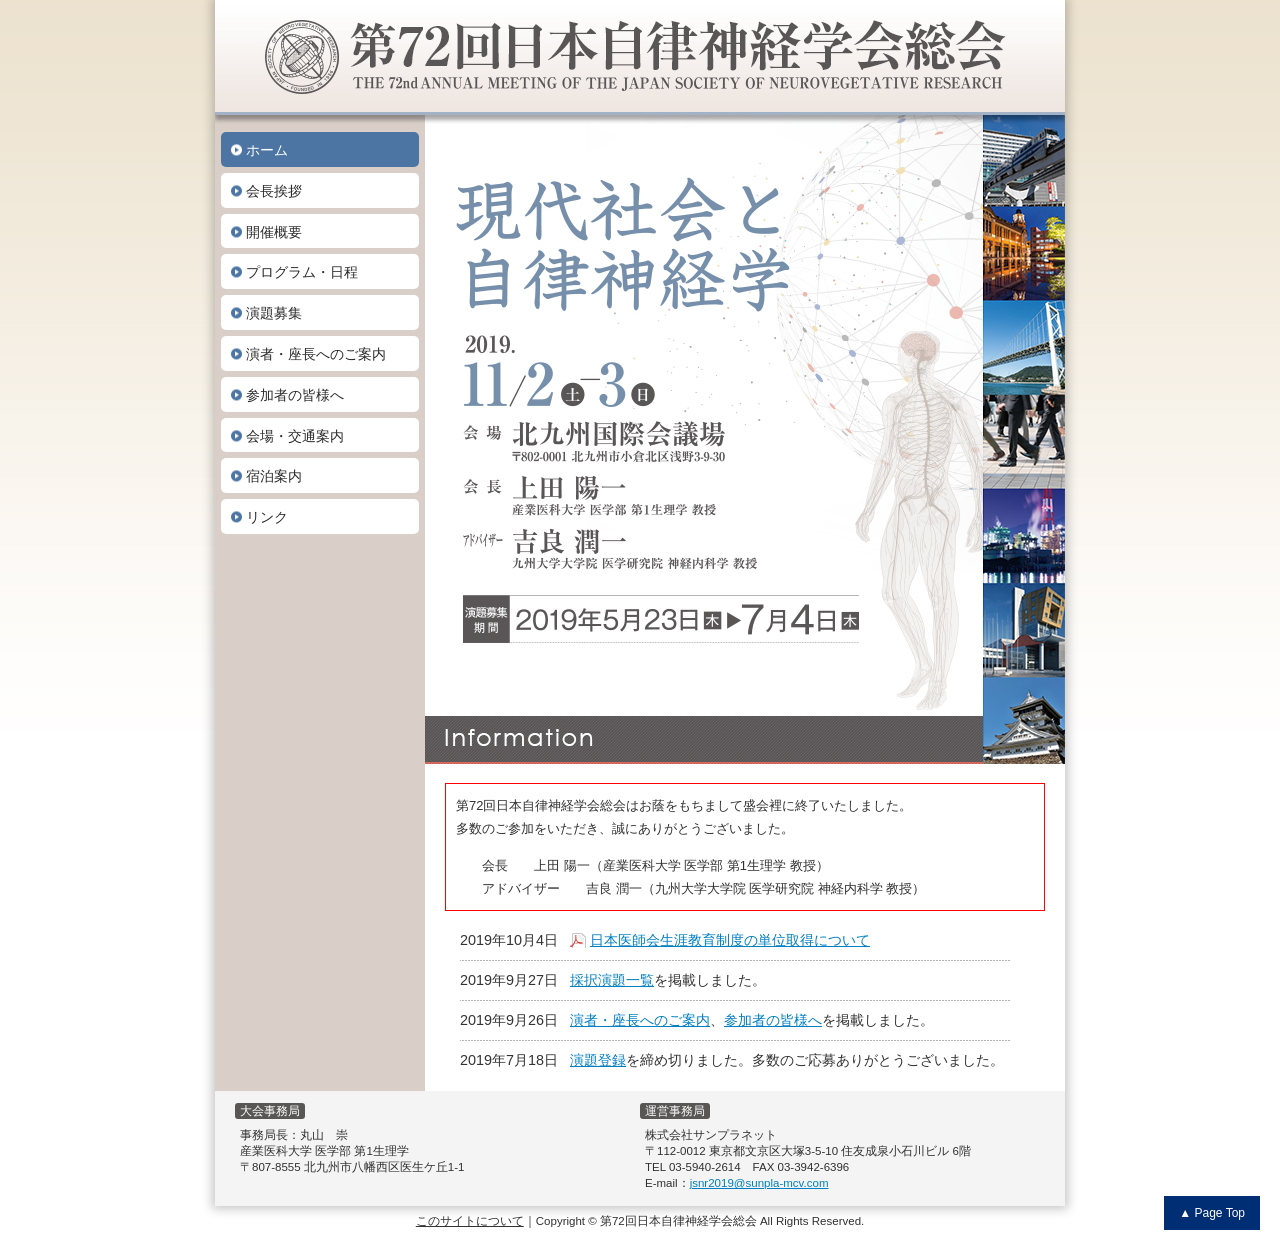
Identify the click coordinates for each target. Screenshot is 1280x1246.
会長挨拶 (274, 191)
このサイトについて (470, 1221)
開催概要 (274, 232)
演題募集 (274, 313)
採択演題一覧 (612, 980)
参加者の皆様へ (295, 395)
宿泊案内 (274, 476)
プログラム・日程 (302, 272)
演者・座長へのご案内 (316, 354)
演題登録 (598, 1060)
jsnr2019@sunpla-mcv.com (759, 1183)
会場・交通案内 (295, 436)
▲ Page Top (1212, 1213)
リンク (267, 517)
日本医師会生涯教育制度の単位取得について (730, 940)
